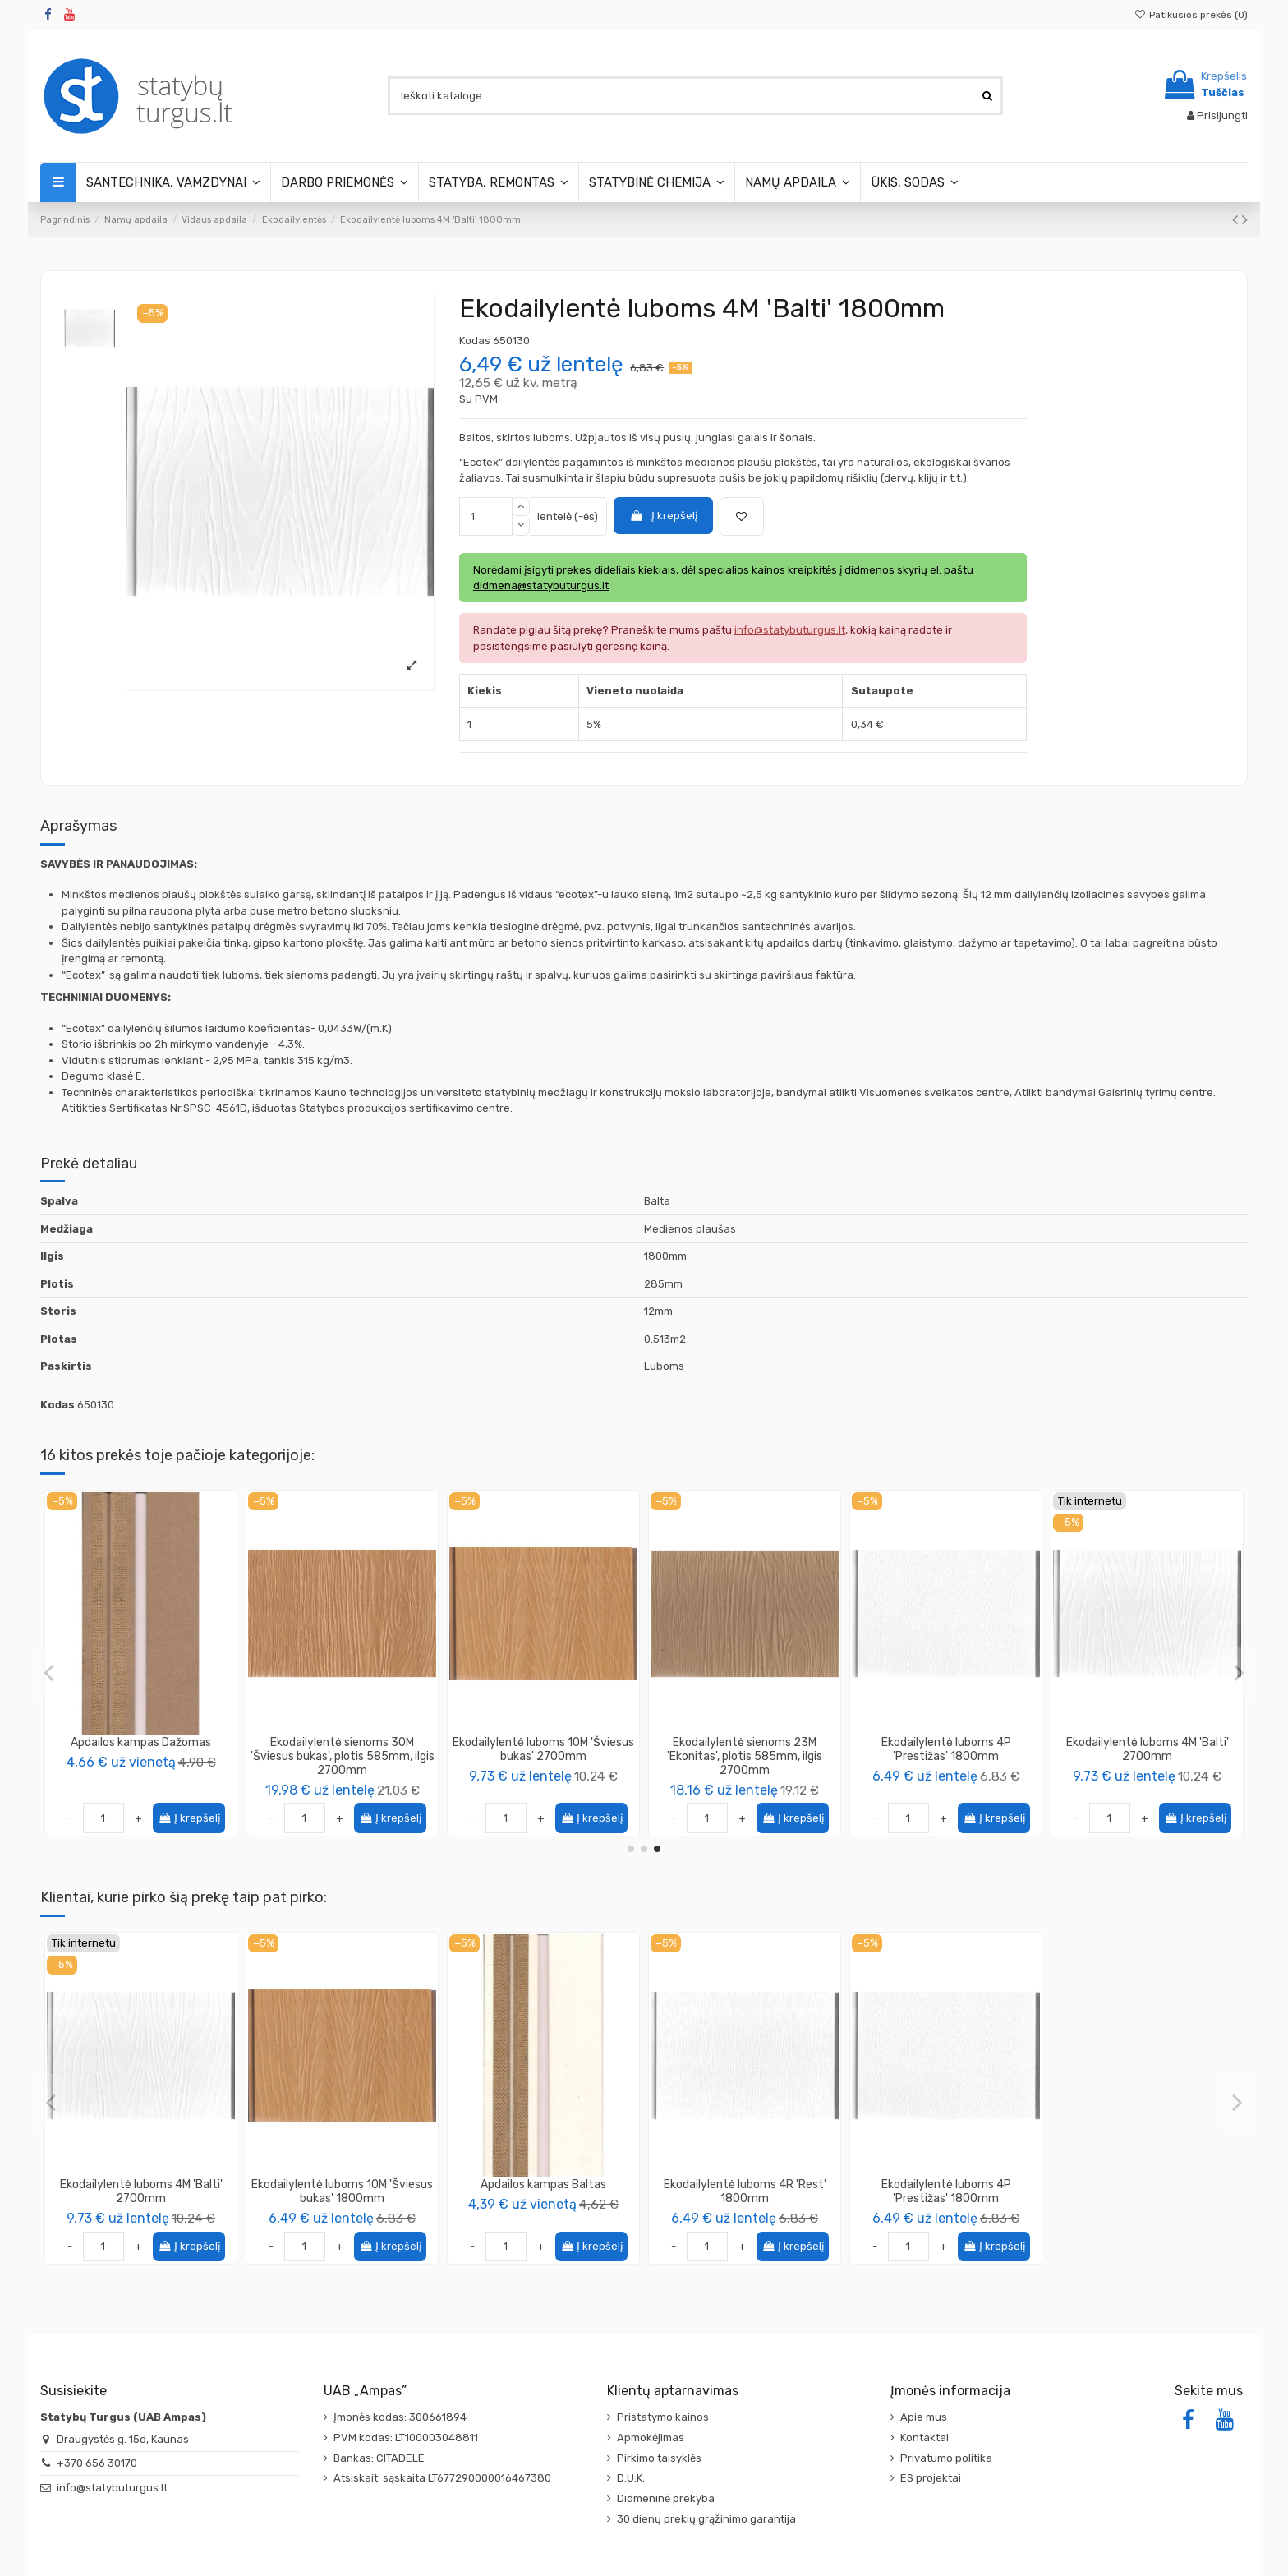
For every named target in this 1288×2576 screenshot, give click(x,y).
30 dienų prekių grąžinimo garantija (706, 2519)
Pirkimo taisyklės (659, 2458)
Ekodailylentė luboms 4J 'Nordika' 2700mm (543, 1749)
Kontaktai (924, 2437)
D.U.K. (631, 2478)
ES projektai (930, 2478)
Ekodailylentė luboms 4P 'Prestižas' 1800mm (946, 2191)
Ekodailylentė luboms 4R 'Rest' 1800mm (745, 2191)
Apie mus (923, 2417)
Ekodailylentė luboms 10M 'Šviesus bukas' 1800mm (342, 2191)
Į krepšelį (663, 515)
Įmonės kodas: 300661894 (400, 2417)
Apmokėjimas (650, 2437)
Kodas (474, 340)
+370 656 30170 (97, 2463)
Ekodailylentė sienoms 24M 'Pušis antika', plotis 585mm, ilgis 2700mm (946, 1756)
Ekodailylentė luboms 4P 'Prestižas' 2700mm (745, 1749)
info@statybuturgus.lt (112, 2488)
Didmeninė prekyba (666, 2498)
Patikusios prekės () (1191, 15)
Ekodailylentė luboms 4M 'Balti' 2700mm (141, 2191)
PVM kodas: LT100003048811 (406, 2437)
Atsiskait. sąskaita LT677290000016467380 (442, 2478)
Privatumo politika (946, 2458)
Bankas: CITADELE (379, 2458)
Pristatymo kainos (663, 2417)
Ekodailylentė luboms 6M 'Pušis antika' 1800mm (141, 1749)
